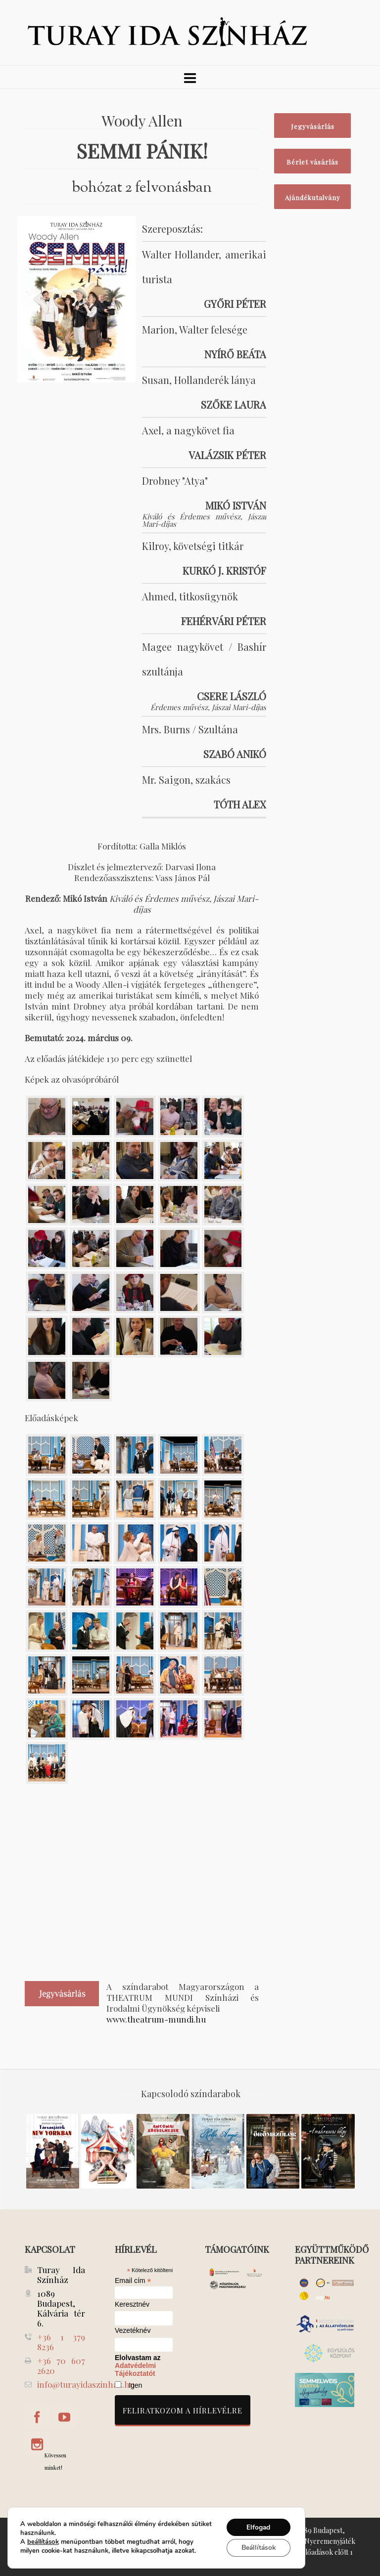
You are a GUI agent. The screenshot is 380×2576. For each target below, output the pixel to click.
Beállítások (257, 2547)
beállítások (42, 2541)
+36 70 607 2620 (61, 2365)
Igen (135, 2385)
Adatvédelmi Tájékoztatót (135, 2369)
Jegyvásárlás (312, 126)
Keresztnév (132, 2304)
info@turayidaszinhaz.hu (86, 2384)
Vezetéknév (132, 2330)
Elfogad (257, 2527)
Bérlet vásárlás (312, 162)
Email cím (133, 2280)
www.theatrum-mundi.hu (156, 2019)
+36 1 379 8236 (61, 2341)
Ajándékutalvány (312, 197)
